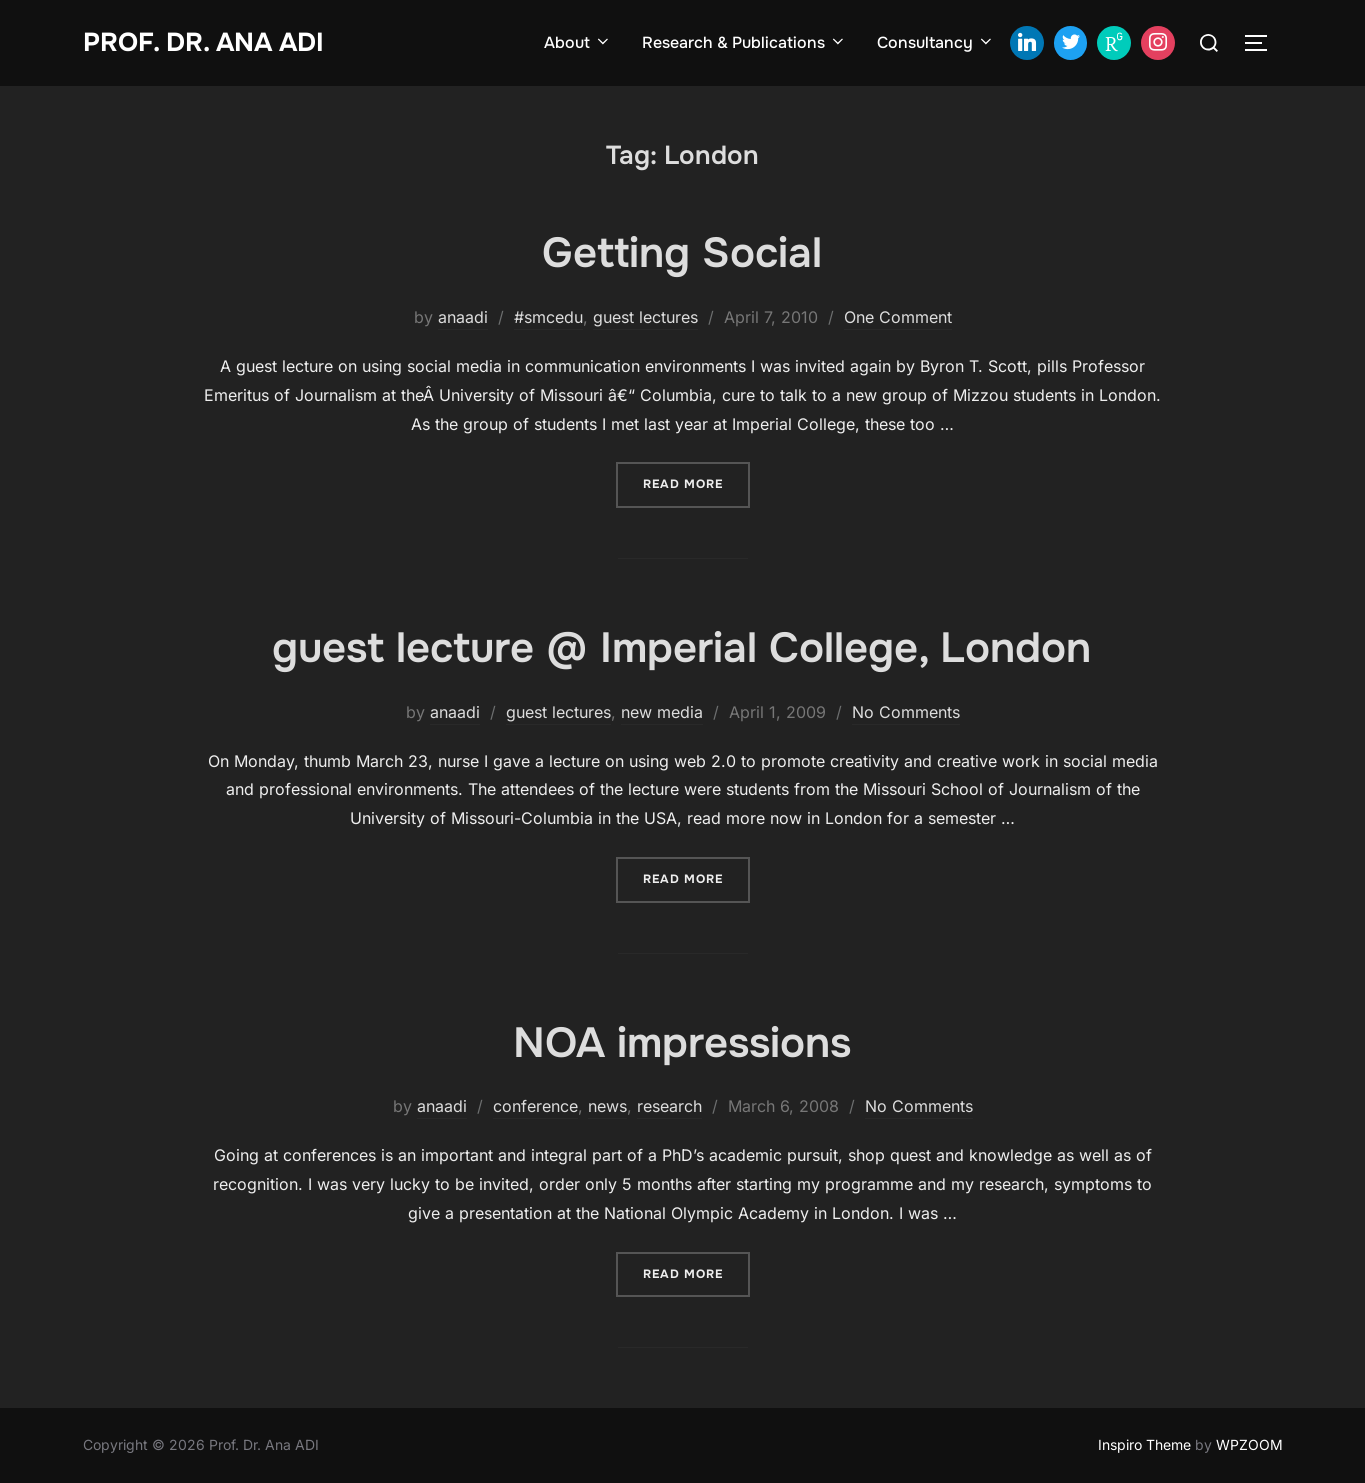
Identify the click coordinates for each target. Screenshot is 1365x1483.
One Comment (898, 317)
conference (535, 1106)
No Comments (906, 712)
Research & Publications (744, 42)
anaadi (463, 317)
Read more (696, 482)
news (607, 1106)
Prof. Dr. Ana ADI (203, 42)
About (578, 42)
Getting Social (682, 253)
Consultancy (936, 42)
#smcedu (548, 317)
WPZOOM (1249, 1444)
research (669, 1106)
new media (662, 712)
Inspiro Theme (1144, 1444)
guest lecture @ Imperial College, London (681, 648)
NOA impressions (682, 1043)
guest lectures (645, 317)
